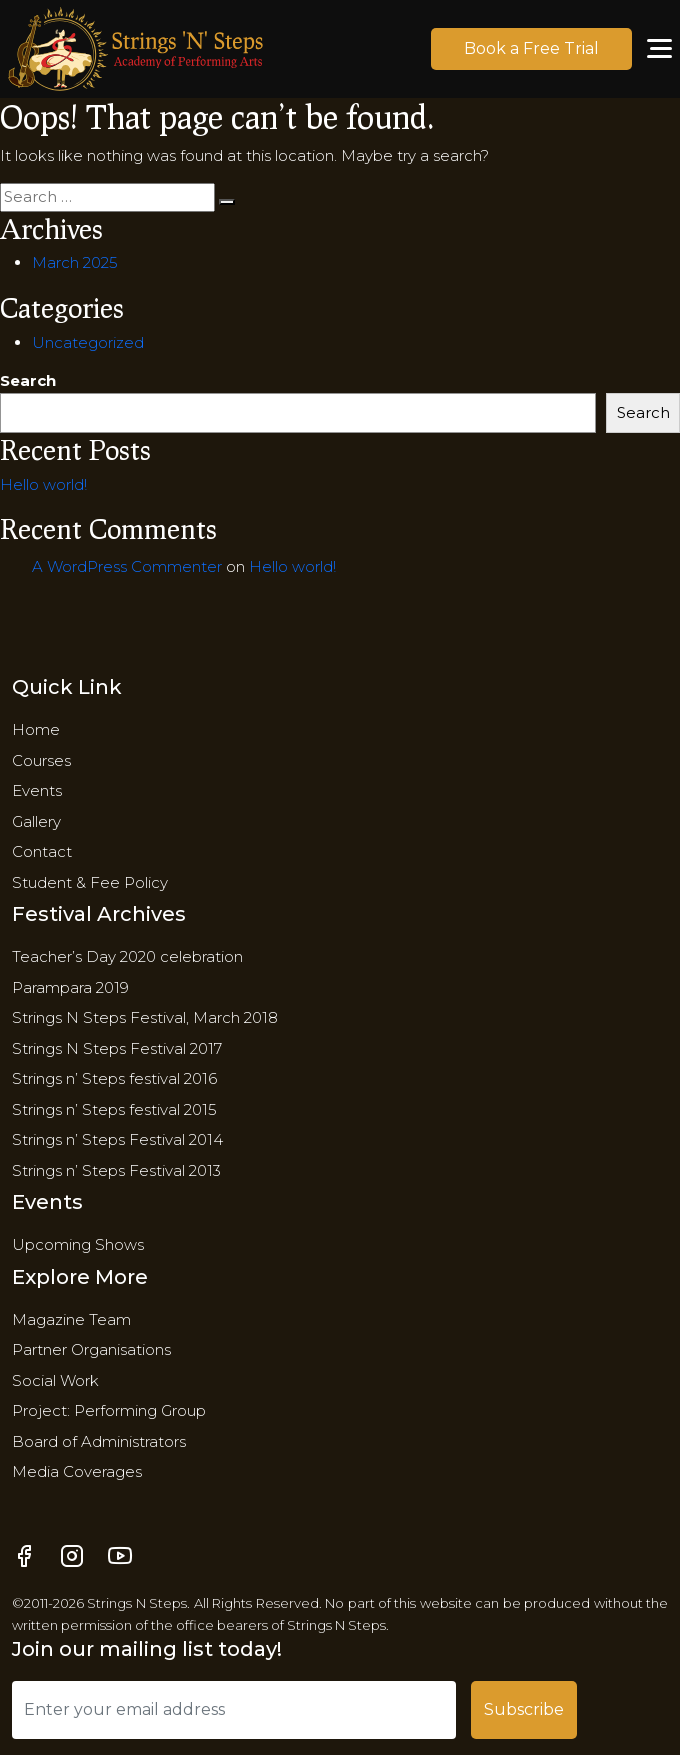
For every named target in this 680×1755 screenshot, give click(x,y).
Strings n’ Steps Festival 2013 (116, 1170)
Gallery (36, 821)
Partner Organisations (91, 1349)
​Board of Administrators (99, 1441)
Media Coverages (77, 1471)
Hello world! (43, 484)
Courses (41, 760)
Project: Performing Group (109, 1410)
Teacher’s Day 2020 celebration (127, 956)
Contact (42, 851)
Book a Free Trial (531, 48)
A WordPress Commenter (127, 566)
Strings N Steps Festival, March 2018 (145, 1017)
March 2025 (75, 262)
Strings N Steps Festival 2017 (117, 1048)
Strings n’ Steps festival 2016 (114, 1078)
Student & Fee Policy (90, 882)
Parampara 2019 (70, 987)
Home (36, 729)
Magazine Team (71, 1319)
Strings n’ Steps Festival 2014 (117, 1139)
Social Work (55, 1380)
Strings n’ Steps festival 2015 (114, 1109)
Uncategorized (88, 342)
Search (28, 380)
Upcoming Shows (78, 1244)
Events (37, 790)
